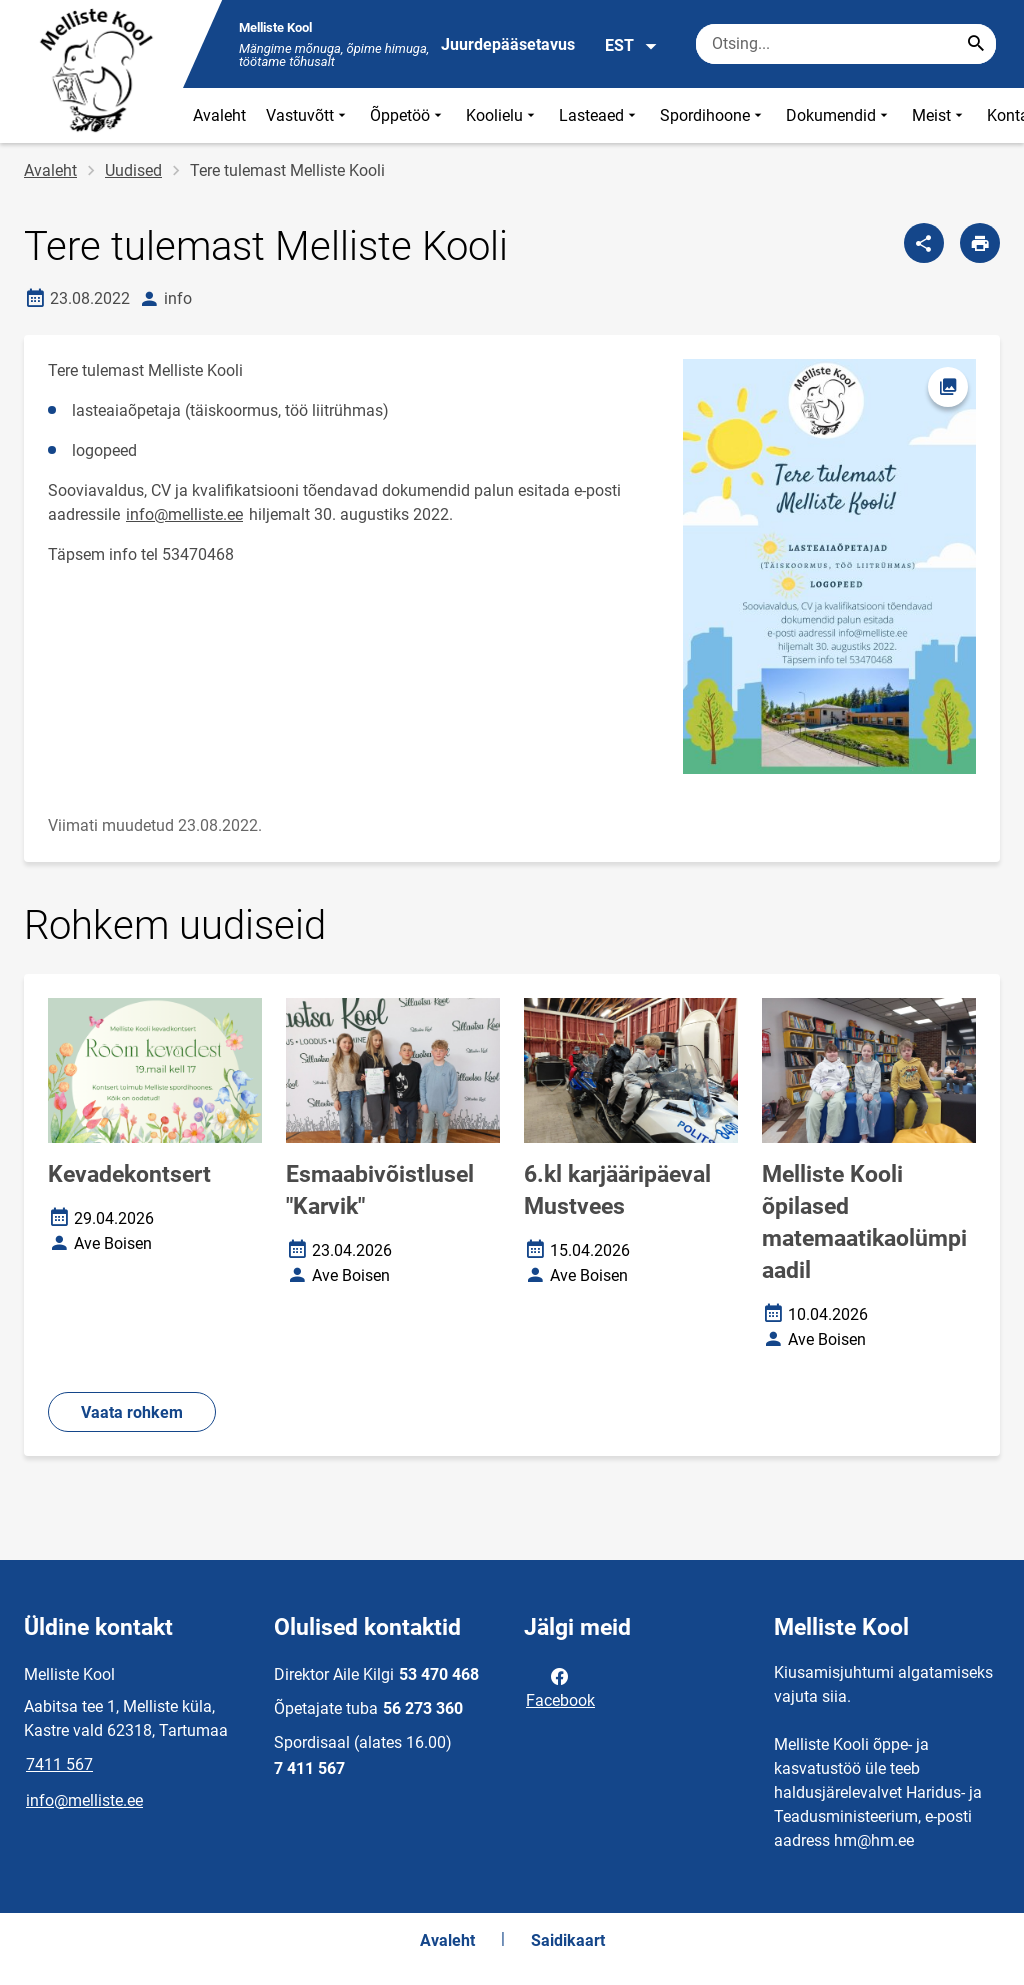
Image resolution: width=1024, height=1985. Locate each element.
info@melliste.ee (184, 514)
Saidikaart (568, 1940)
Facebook (560, 1687)
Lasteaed (599, 115)
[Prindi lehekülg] (980, 243)
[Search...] (976, 44)
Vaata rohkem (132, 1412)
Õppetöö (408, 115)
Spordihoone (713, 115)
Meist (939, 115)
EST (631, 46)
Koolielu (502, 115)
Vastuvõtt (308, 115)
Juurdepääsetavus (508, 44)
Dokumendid (839, 115)
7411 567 (59, 1764)
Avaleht (219, 115)
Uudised (133, 170)
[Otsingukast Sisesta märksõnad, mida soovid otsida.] (846, 44)
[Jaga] (924, 243)
